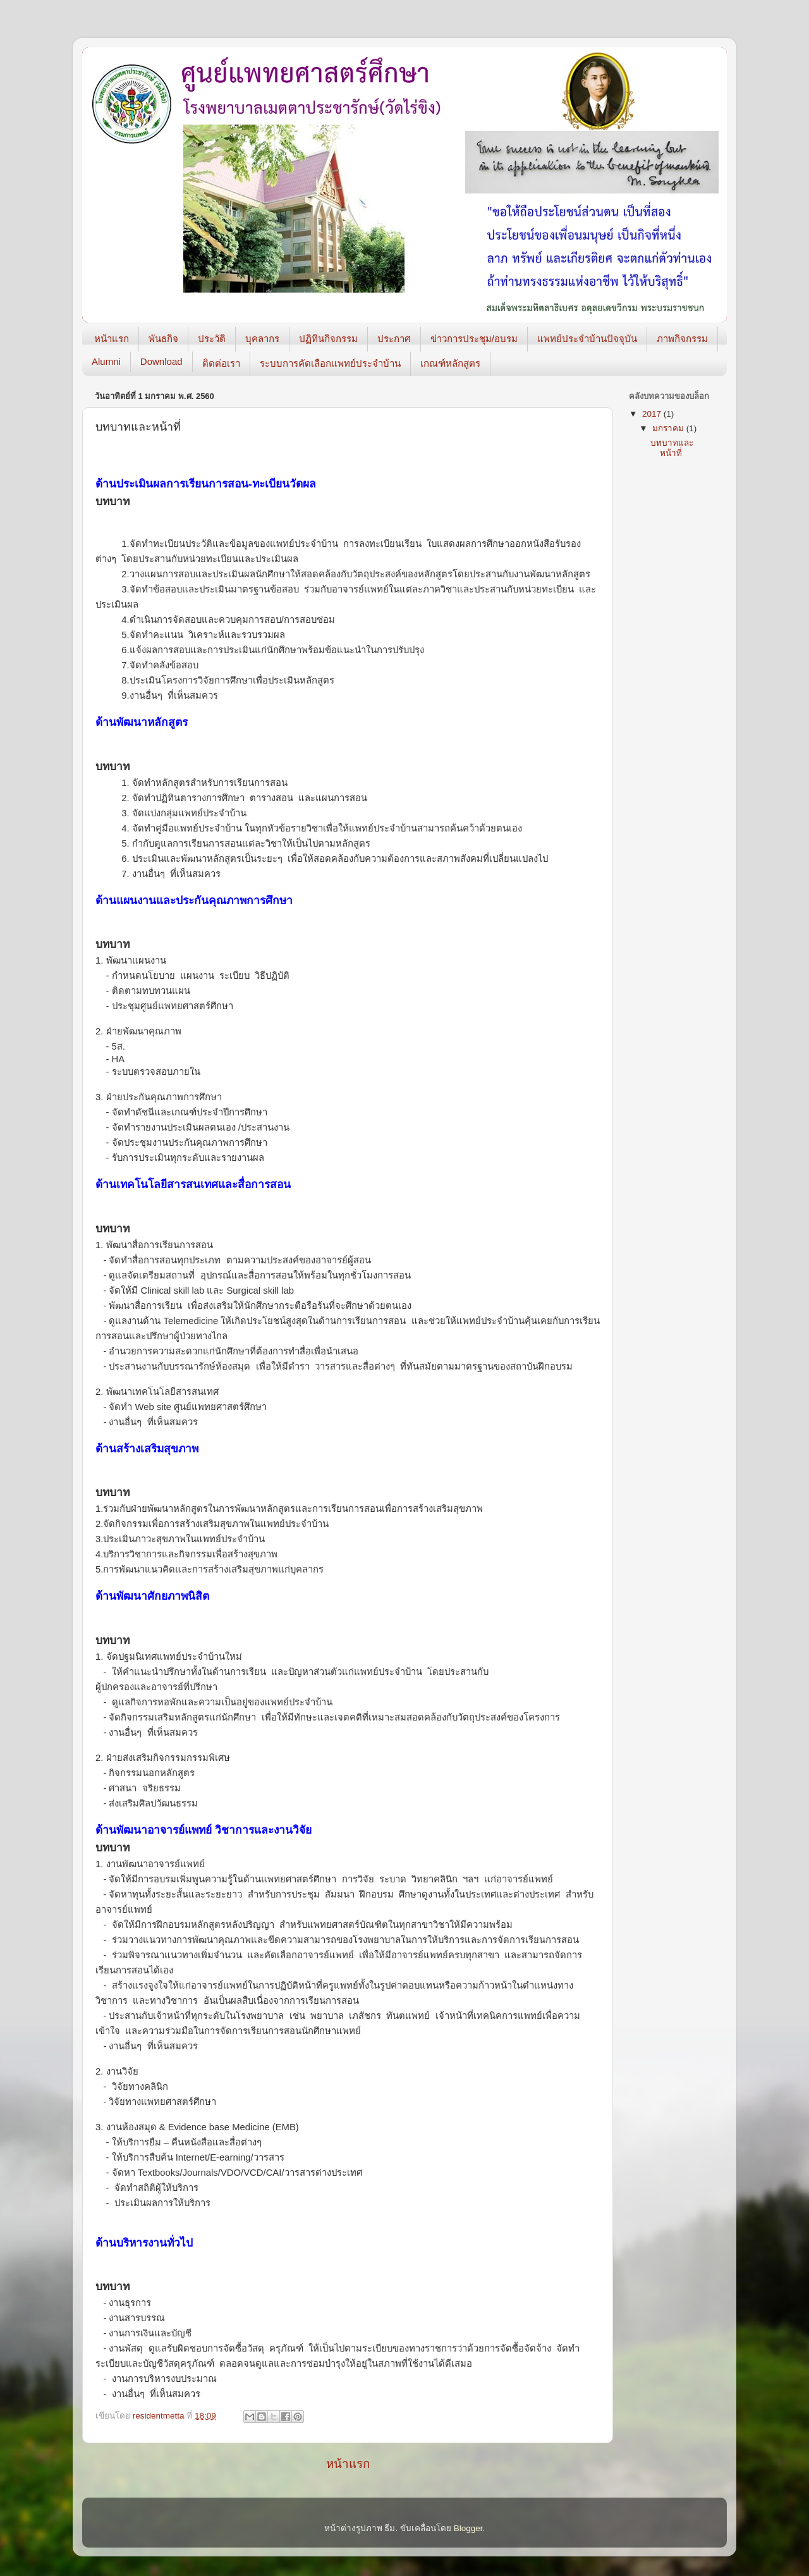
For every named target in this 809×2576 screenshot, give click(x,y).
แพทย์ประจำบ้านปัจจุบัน (587, 338)
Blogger (468, 2528)
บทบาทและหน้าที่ (671, 448)
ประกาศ (394, 338)
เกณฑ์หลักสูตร (450, 363)
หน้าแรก (111, 338)
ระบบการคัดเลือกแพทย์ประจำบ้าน (330, 363)
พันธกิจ (163, 338)
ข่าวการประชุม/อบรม (474, 338)
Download (161, 361)
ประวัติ (212, 338)
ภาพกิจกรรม (682, 338)
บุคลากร (262, 338)
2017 (653, 414)
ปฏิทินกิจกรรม (328, 338)
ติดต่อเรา (221, 363)
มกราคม (669, 428)
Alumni (106, 361)
